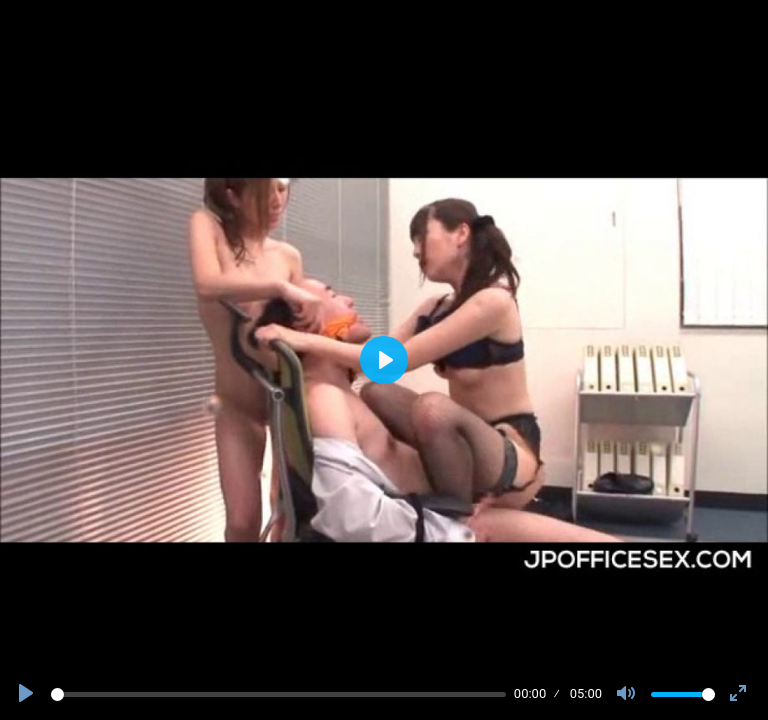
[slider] (278, 694)
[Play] (28, 694)
